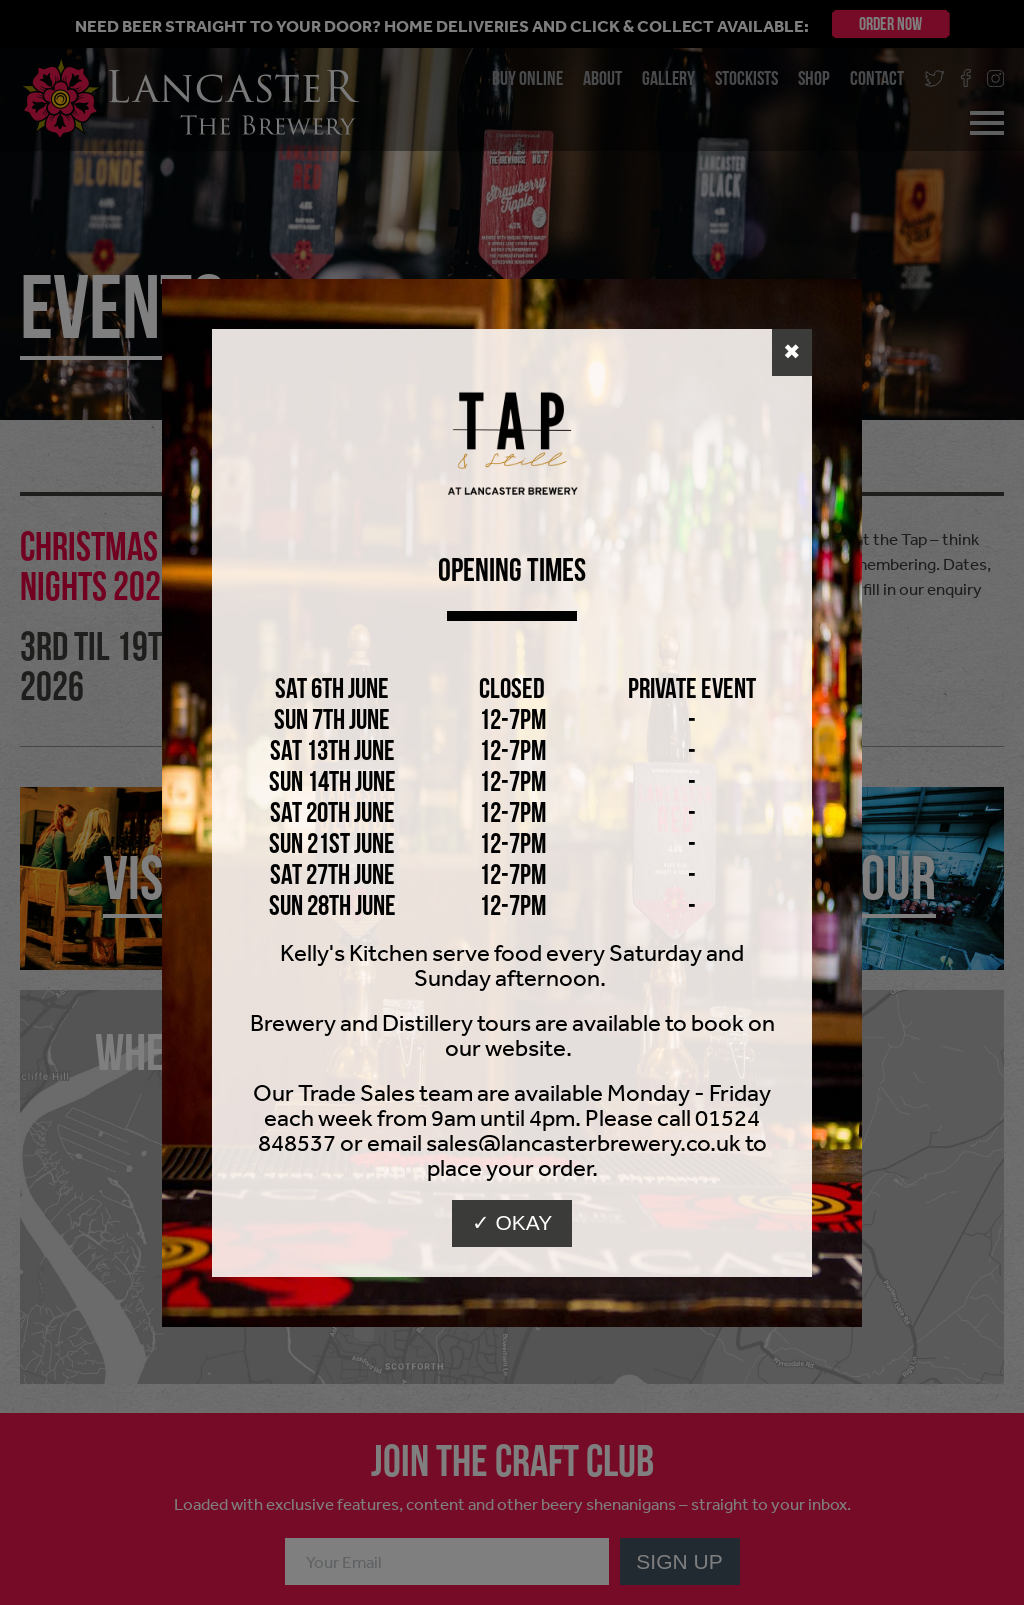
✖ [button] (792, 351)
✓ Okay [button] (512, 1222)
